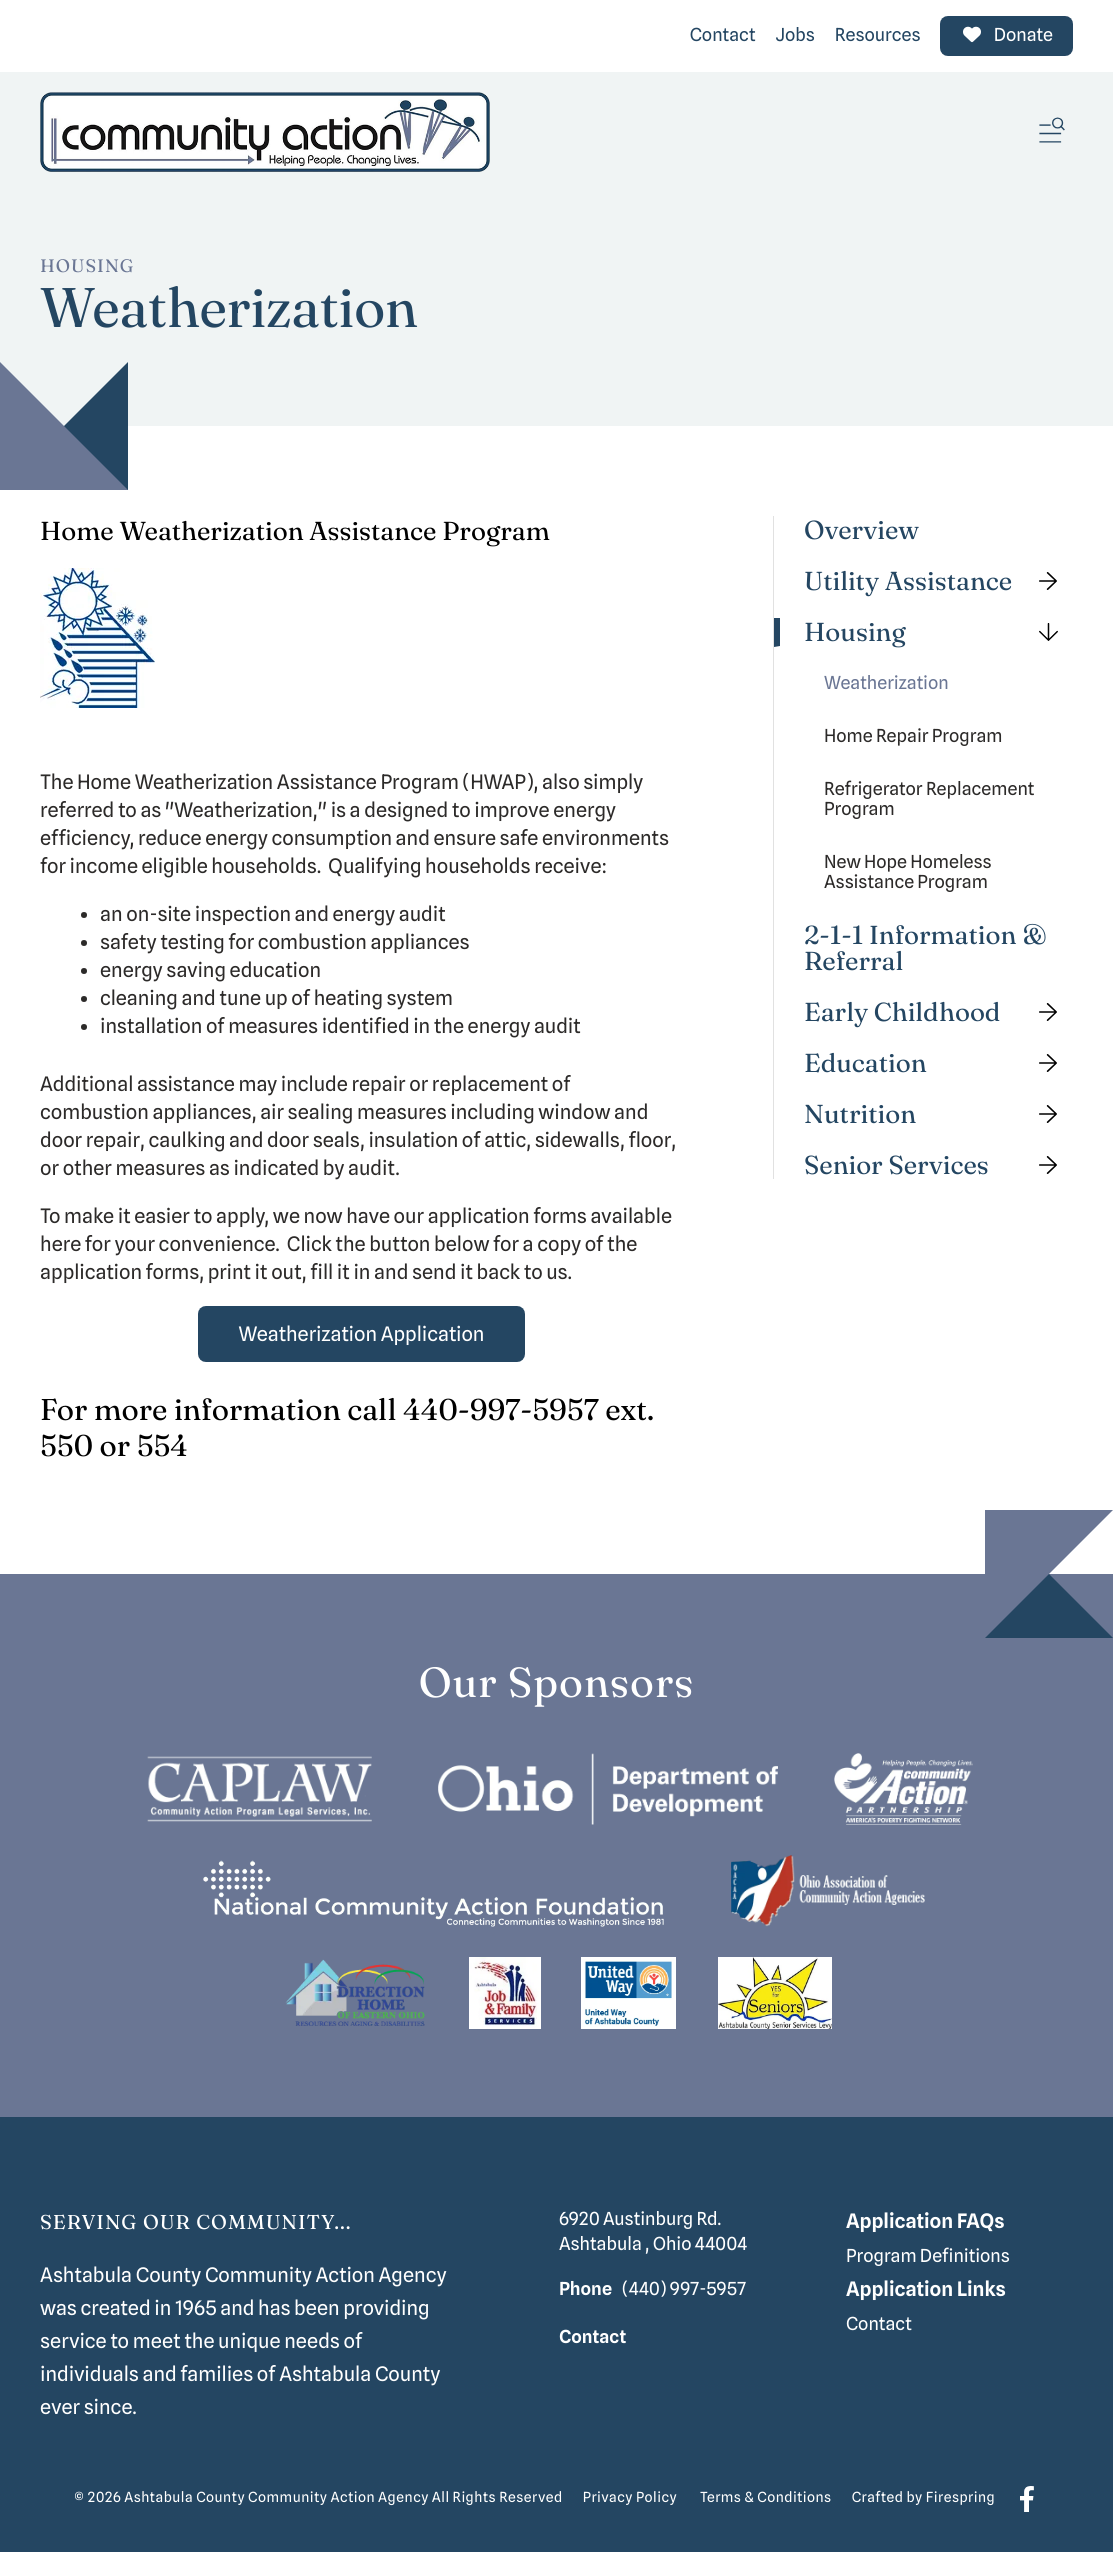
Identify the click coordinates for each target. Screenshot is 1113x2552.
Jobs (795, 35)
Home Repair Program (913, 736)
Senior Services (938, 1165)
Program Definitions (928, 2256)
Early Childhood (938, 1012)
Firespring (960, 2498)
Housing (938, 632)
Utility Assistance (938, 581)
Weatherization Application (362, 1334)
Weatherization (886, 683)
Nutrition (938, 1114)
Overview (861, 530)
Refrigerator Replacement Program (929, 799)
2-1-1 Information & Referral (925, 948)
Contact (723, 35)
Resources (878, 35)
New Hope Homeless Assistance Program (908, 872)
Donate (1006, 35)
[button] (1052, 132)
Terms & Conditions (766, 2498)
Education (938, 1063)
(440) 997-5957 (684, 2289)
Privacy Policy (630, 2498)
